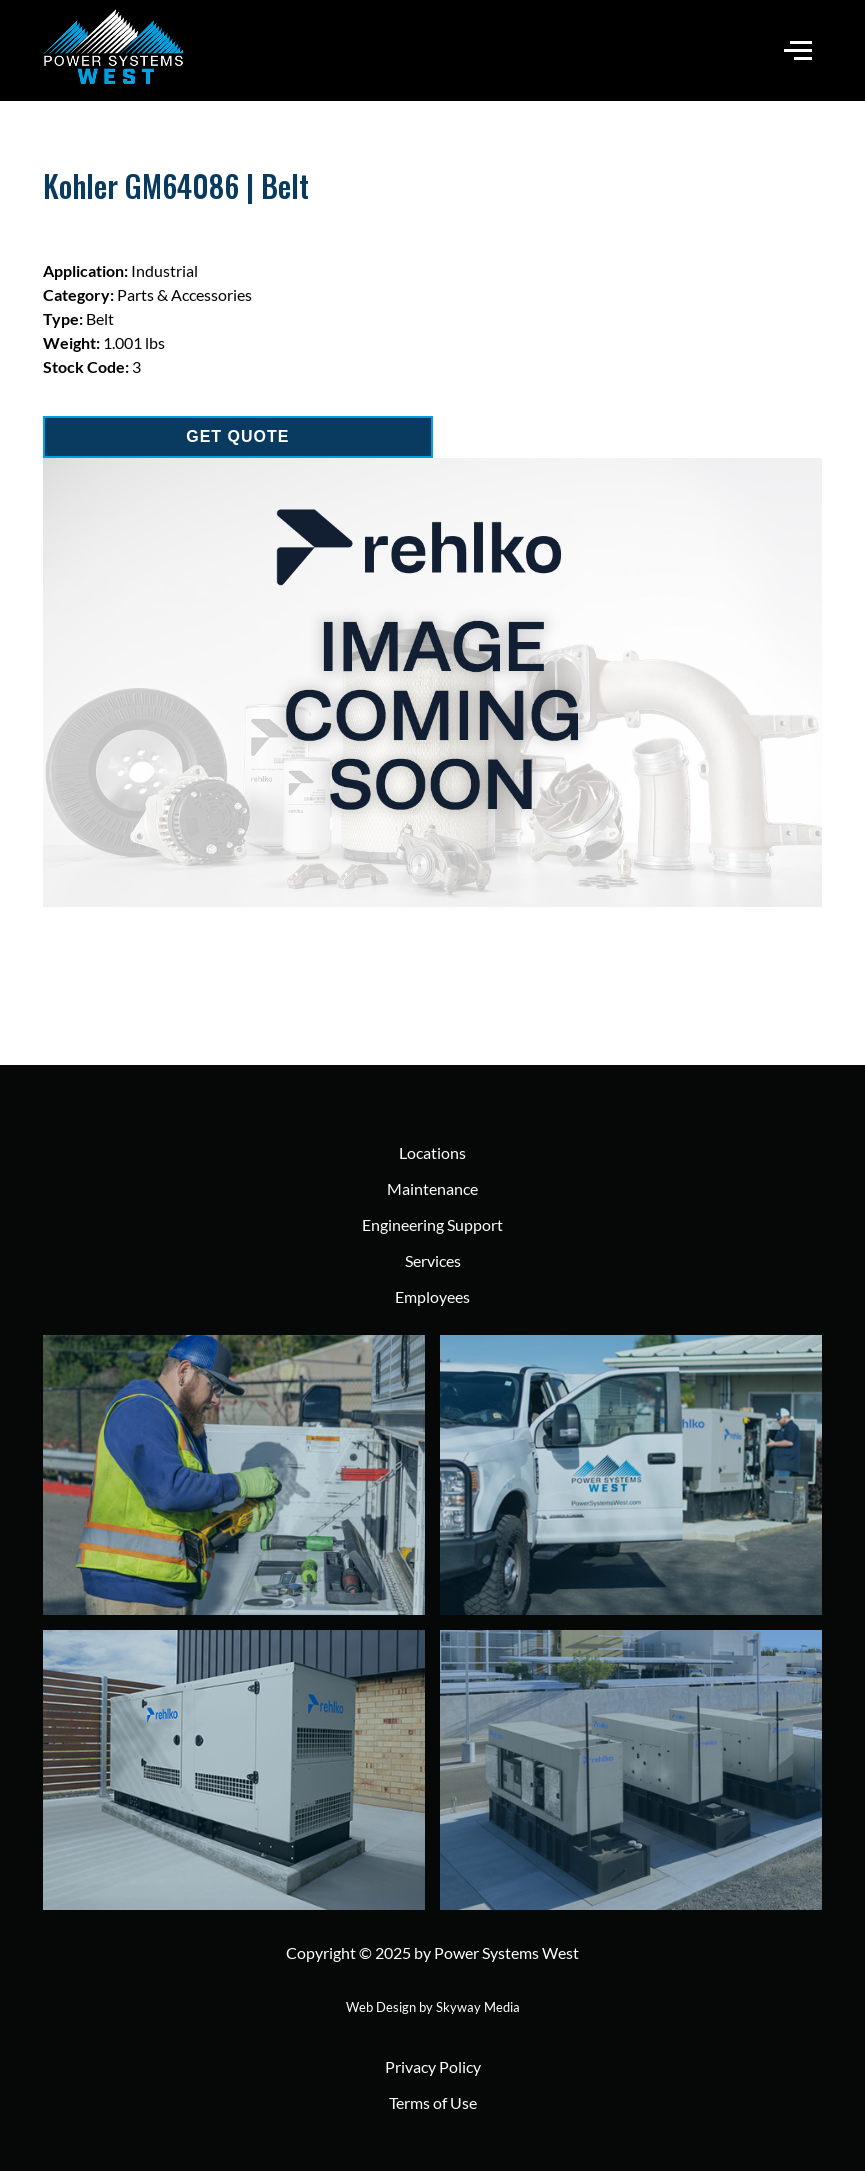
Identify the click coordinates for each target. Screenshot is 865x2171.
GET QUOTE (237, 436)
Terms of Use (433, 2102)
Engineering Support (432, 1224)
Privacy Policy (433, 2066)
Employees (432, 1296)
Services (433, 1260)
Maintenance (432, 1188)
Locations (432, 1152)
